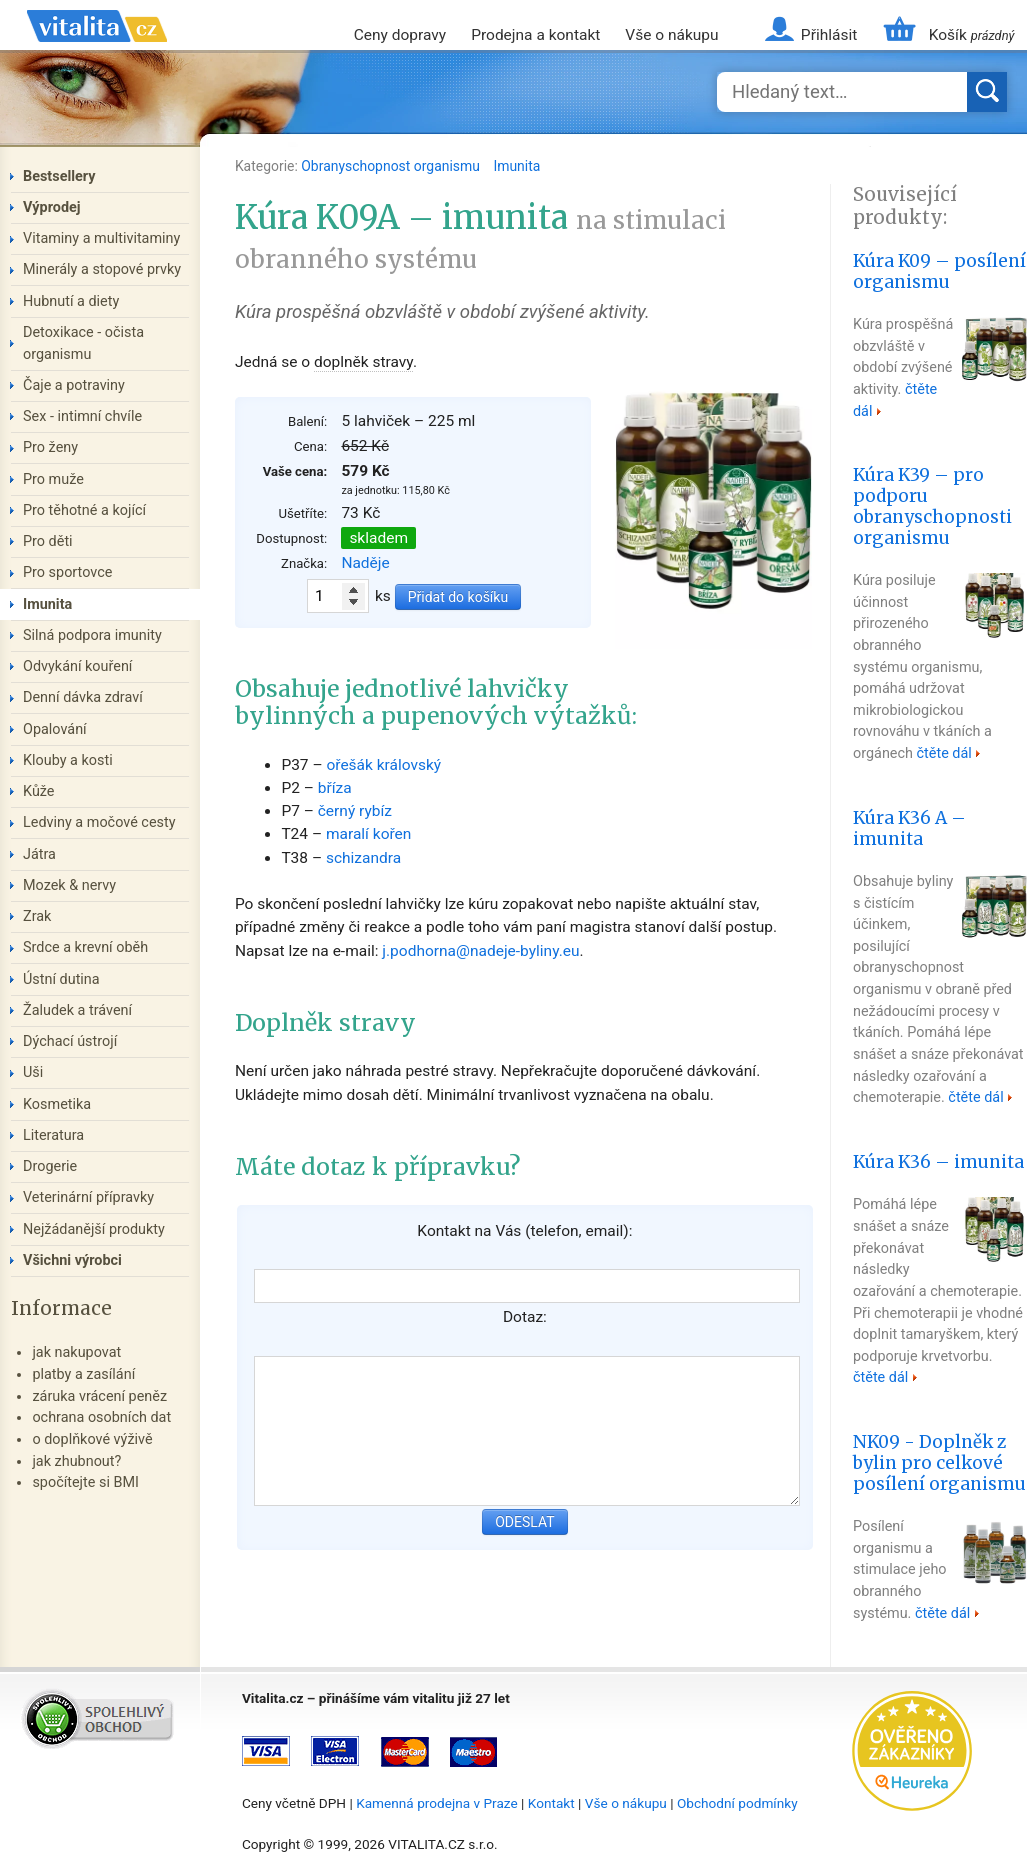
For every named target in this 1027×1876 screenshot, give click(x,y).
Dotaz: (525, 1317)
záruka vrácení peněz (99, 1396)
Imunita (516, 166)
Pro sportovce (67, 572)
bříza (335, 788)
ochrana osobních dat (101, 1417)
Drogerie (50, 1166)
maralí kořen (368, 834)
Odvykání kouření (77, 666)
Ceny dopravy (400, 35)
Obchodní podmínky (737, 1803)
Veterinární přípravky (88, 1197)
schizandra (363, 858)
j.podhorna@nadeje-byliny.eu (480, 951)
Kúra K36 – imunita (938, 1162)
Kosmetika (57, 1104)
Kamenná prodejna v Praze (437, 1803)
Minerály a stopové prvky (102, 269)
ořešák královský (383, 765)
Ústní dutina (61, 979)
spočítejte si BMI (85, 1482)
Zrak (37, 916)
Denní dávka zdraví (83, 697)
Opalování (55, 729)
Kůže (39, 791)
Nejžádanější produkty (94, 1229)
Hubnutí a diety (71, 301)
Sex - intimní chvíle (82, 416)
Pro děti (48, 541)
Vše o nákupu (671, 35)
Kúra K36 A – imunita (909, 828)
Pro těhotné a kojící (84, 510)
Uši (33, 1072)
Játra (39, 854)
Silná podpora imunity (92, 635)
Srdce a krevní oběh (85, 947)
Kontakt (551, 1803)
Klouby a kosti (68, 760)
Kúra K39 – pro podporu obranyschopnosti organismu (932, 506)
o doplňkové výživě (92, 1439)
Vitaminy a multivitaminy (101, 238)
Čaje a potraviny (74, 385)
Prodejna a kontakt (535, 35)
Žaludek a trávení (77, 1010)
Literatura (53, 1135)
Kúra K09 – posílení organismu (939, 271)
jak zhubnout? (76, 1461)
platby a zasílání (83, 1374)
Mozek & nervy (69, 885)
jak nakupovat (76, 1352)
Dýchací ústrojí (70, 1041)
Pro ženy (50, 447)
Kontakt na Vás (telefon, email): (524, 1231)
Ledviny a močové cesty (99, 822)
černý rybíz (355, 811)
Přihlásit (829, 35)
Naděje (365, 563)
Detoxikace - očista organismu (83, 343)
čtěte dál (944, 753)
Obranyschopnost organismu (392, 166)
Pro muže (53, 479)
